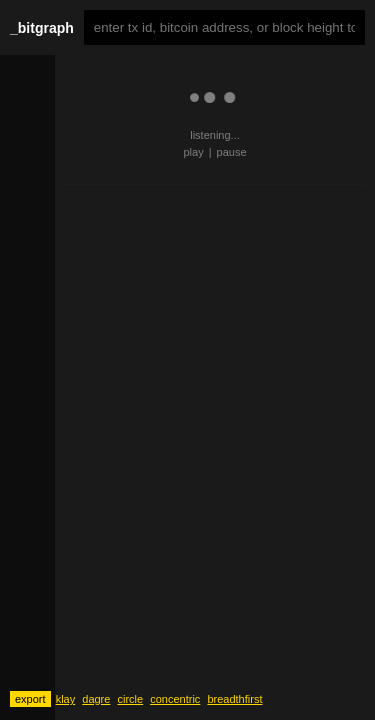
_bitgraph (42, 28)
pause (232, 152)
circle (130, 699)
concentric (175, 699)
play (193, 152)
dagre (96, 699)
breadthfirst (234, 699)
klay (66, 699)
